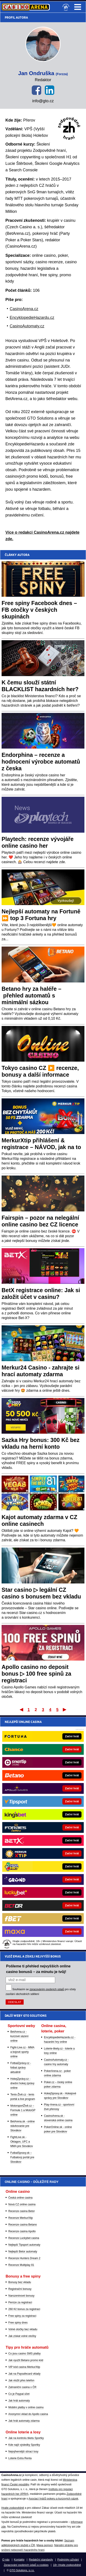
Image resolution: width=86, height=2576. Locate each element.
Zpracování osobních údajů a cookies (26, 2565)
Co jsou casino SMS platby (24, 2353)
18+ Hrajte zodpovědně (67, 2565)
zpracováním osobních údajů (46, 1989)
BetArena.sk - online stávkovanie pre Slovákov (22, 2126)
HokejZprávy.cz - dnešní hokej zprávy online (22, 2083)
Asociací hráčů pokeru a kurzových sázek (53, 2498)
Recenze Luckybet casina (23, 2238)
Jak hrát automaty (19, 2400)
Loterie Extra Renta (20, 2458)
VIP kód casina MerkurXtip (24, 2367)
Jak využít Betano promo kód (25, 2360)
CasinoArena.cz (24, 309)
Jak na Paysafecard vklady (24, 2373)
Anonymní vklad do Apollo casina (28, 2414)
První (21, 1709)
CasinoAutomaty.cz (27, 326)
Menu (77, 7)
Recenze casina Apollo (22, 2231)
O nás (5, 2559)
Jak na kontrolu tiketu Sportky (26, 2438)
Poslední (65, 1709)
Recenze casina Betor (21, 2211)
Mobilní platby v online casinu (26, 2407)
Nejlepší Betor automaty (22, 2251)
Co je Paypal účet (18, 2393)
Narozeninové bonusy (21, 2295)
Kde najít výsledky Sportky (24, 2444)
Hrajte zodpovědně (12, 2507)
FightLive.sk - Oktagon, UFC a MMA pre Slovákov (21, 2142)
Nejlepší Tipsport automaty (24, 2244)
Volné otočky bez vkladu (22, 2329)
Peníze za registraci (20, 2302)
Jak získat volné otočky (22, 2336)
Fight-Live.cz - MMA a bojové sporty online (22, 2052)
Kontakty (19, 2559)
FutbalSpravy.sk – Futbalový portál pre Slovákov (22, 2157)
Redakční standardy (41, 2559)
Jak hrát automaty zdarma (24, 2420)
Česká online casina (20, 2197)
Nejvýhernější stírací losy (23, 2451)
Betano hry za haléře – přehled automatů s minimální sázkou (31, 995)
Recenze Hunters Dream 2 (24, 2258)
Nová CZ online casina (22, 2204)
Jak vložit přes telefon (21, 2380)
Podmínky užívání (68, 2559)
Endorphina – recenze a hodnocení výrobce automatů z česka (41, 761)
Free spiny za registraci (22, 2315)
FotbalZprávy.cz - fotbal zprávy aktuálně (20, 2068)
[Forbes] (58, 1827)
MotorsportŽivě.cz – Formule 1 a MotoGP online (22, 2110)
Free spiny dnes (17, 2322)
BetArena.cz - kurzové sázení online (19, 2036)
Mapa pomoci (44, 2545)
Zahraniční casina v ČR (22, 2387)
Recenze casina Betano (22, 2224)
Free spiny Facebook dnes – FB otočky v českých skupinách (39, 610)
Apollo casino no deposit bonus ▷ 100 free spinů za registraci (36, 1673)
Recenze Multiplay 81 (21, 2265)
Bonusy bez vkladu (19, 2282)
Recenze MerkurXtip (20, 2217)
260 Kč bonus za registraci (24, 2309)
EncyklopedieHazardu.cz (32, 317)
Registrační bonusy (20, 2289)
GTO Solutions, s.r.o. (21, 2570)
